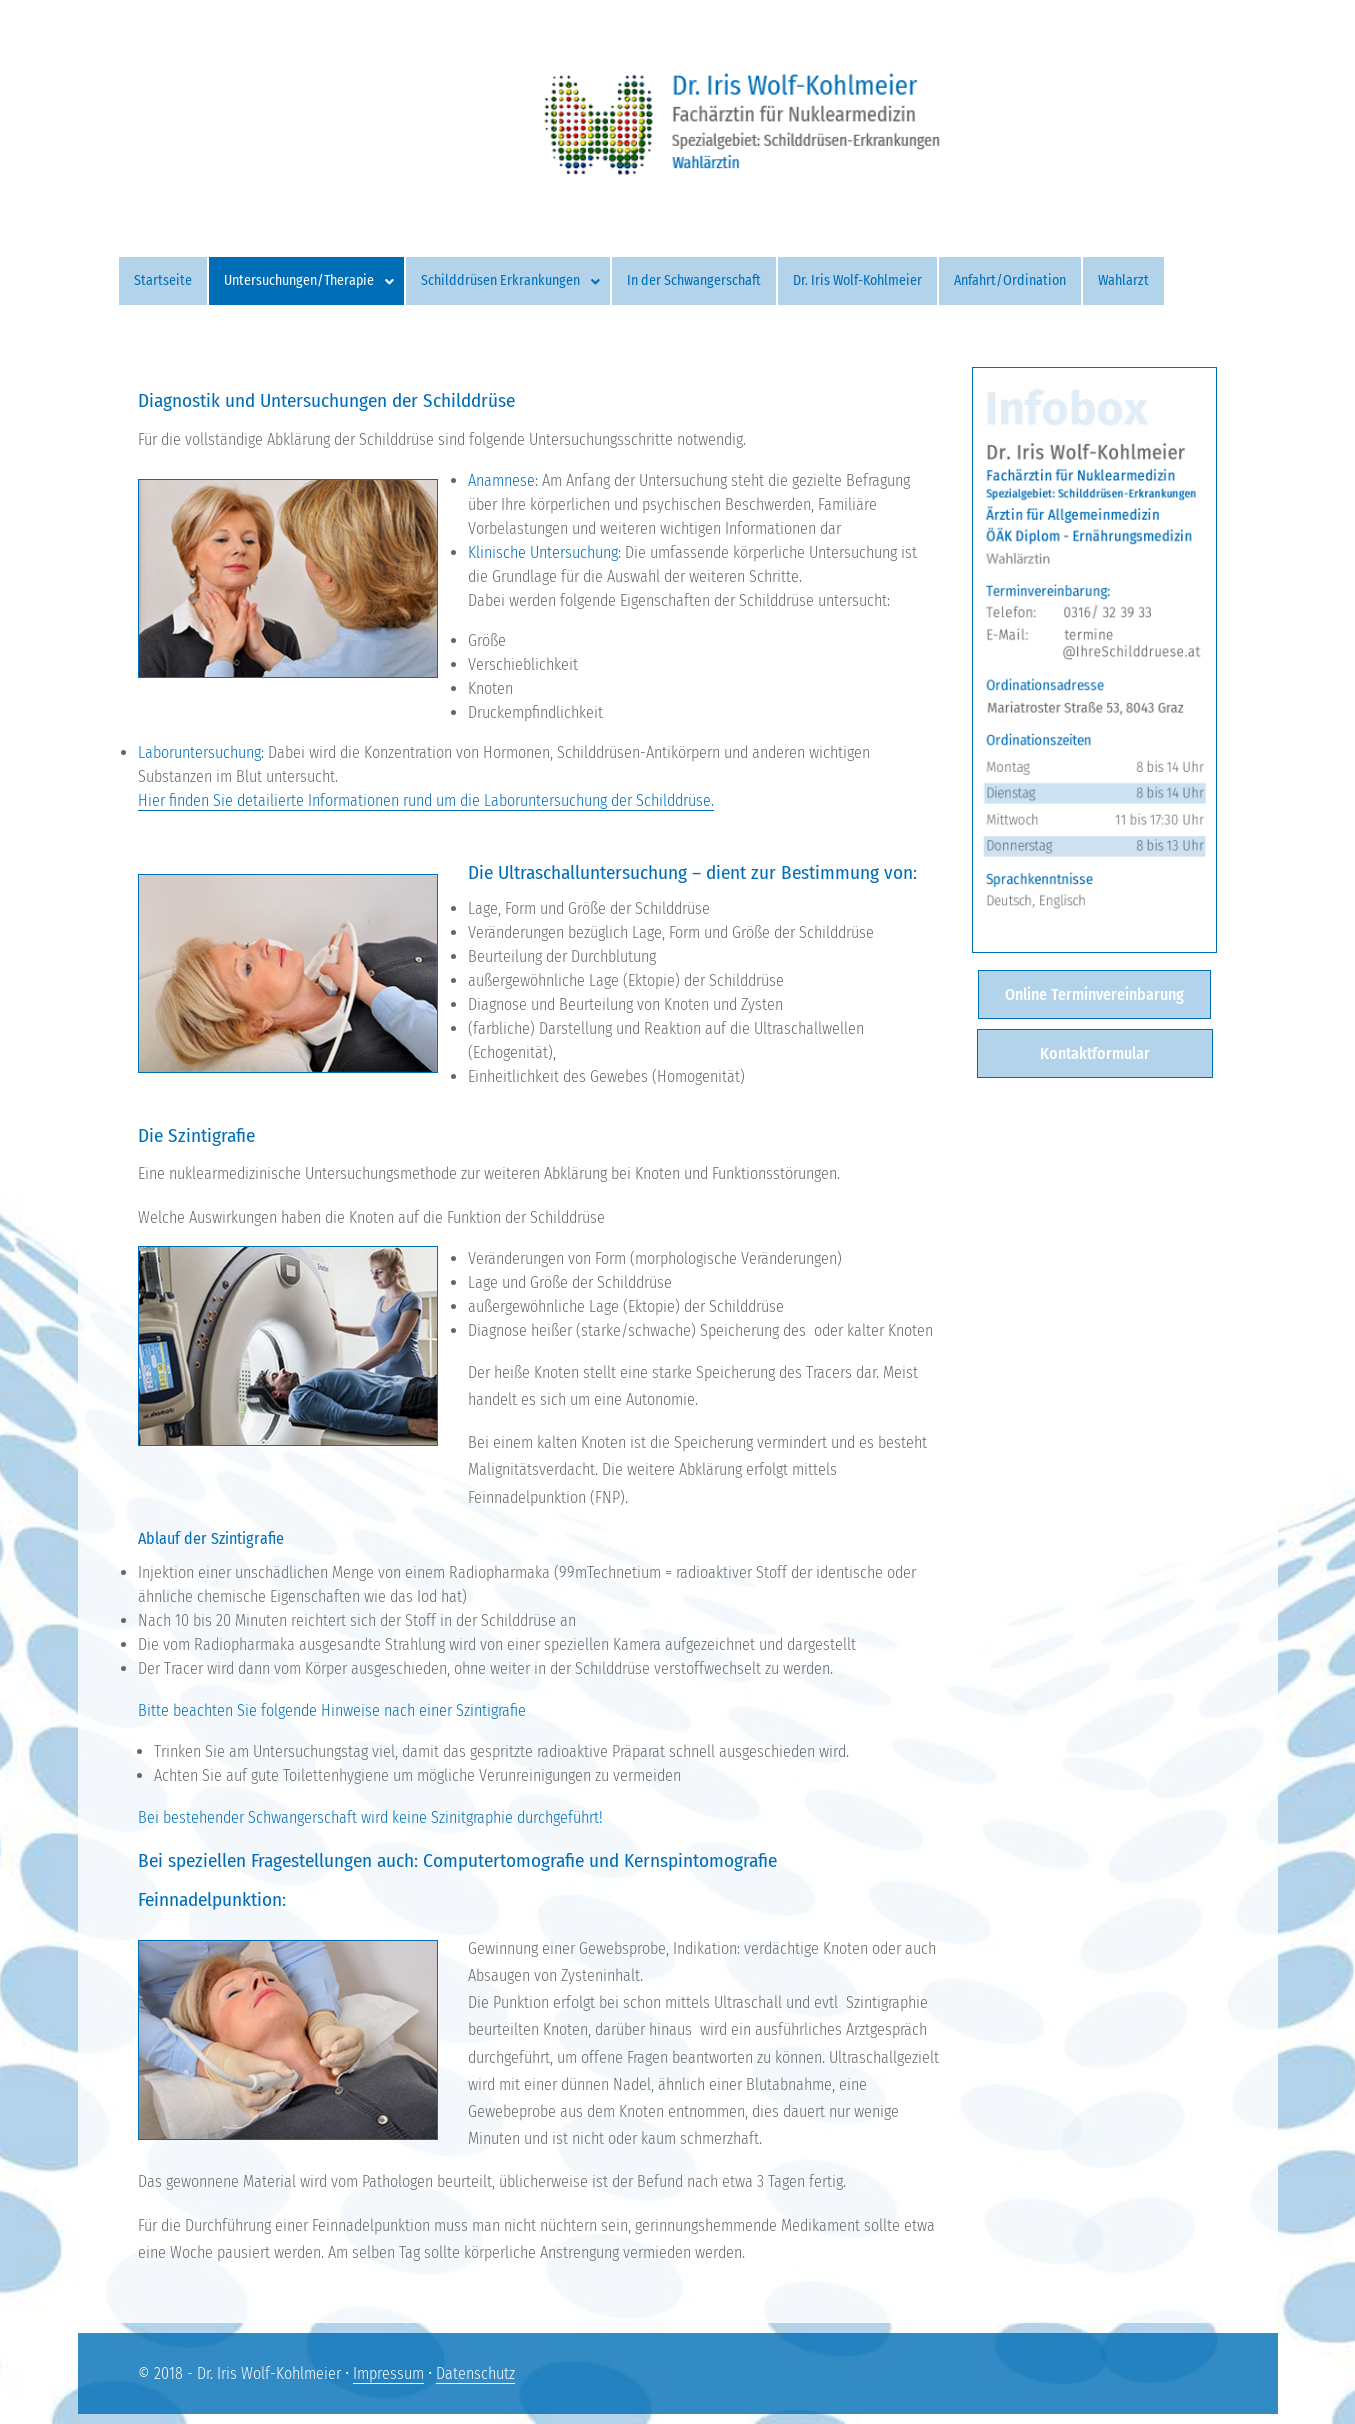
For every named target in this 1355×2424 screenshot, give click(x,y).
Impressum (388, 2373)
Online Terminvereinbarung (1094, 994)
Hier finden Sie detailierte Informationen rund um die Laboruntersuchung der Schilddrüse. (426, 800)
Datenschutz (475, 2373)
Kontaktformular (1095, 1053)
